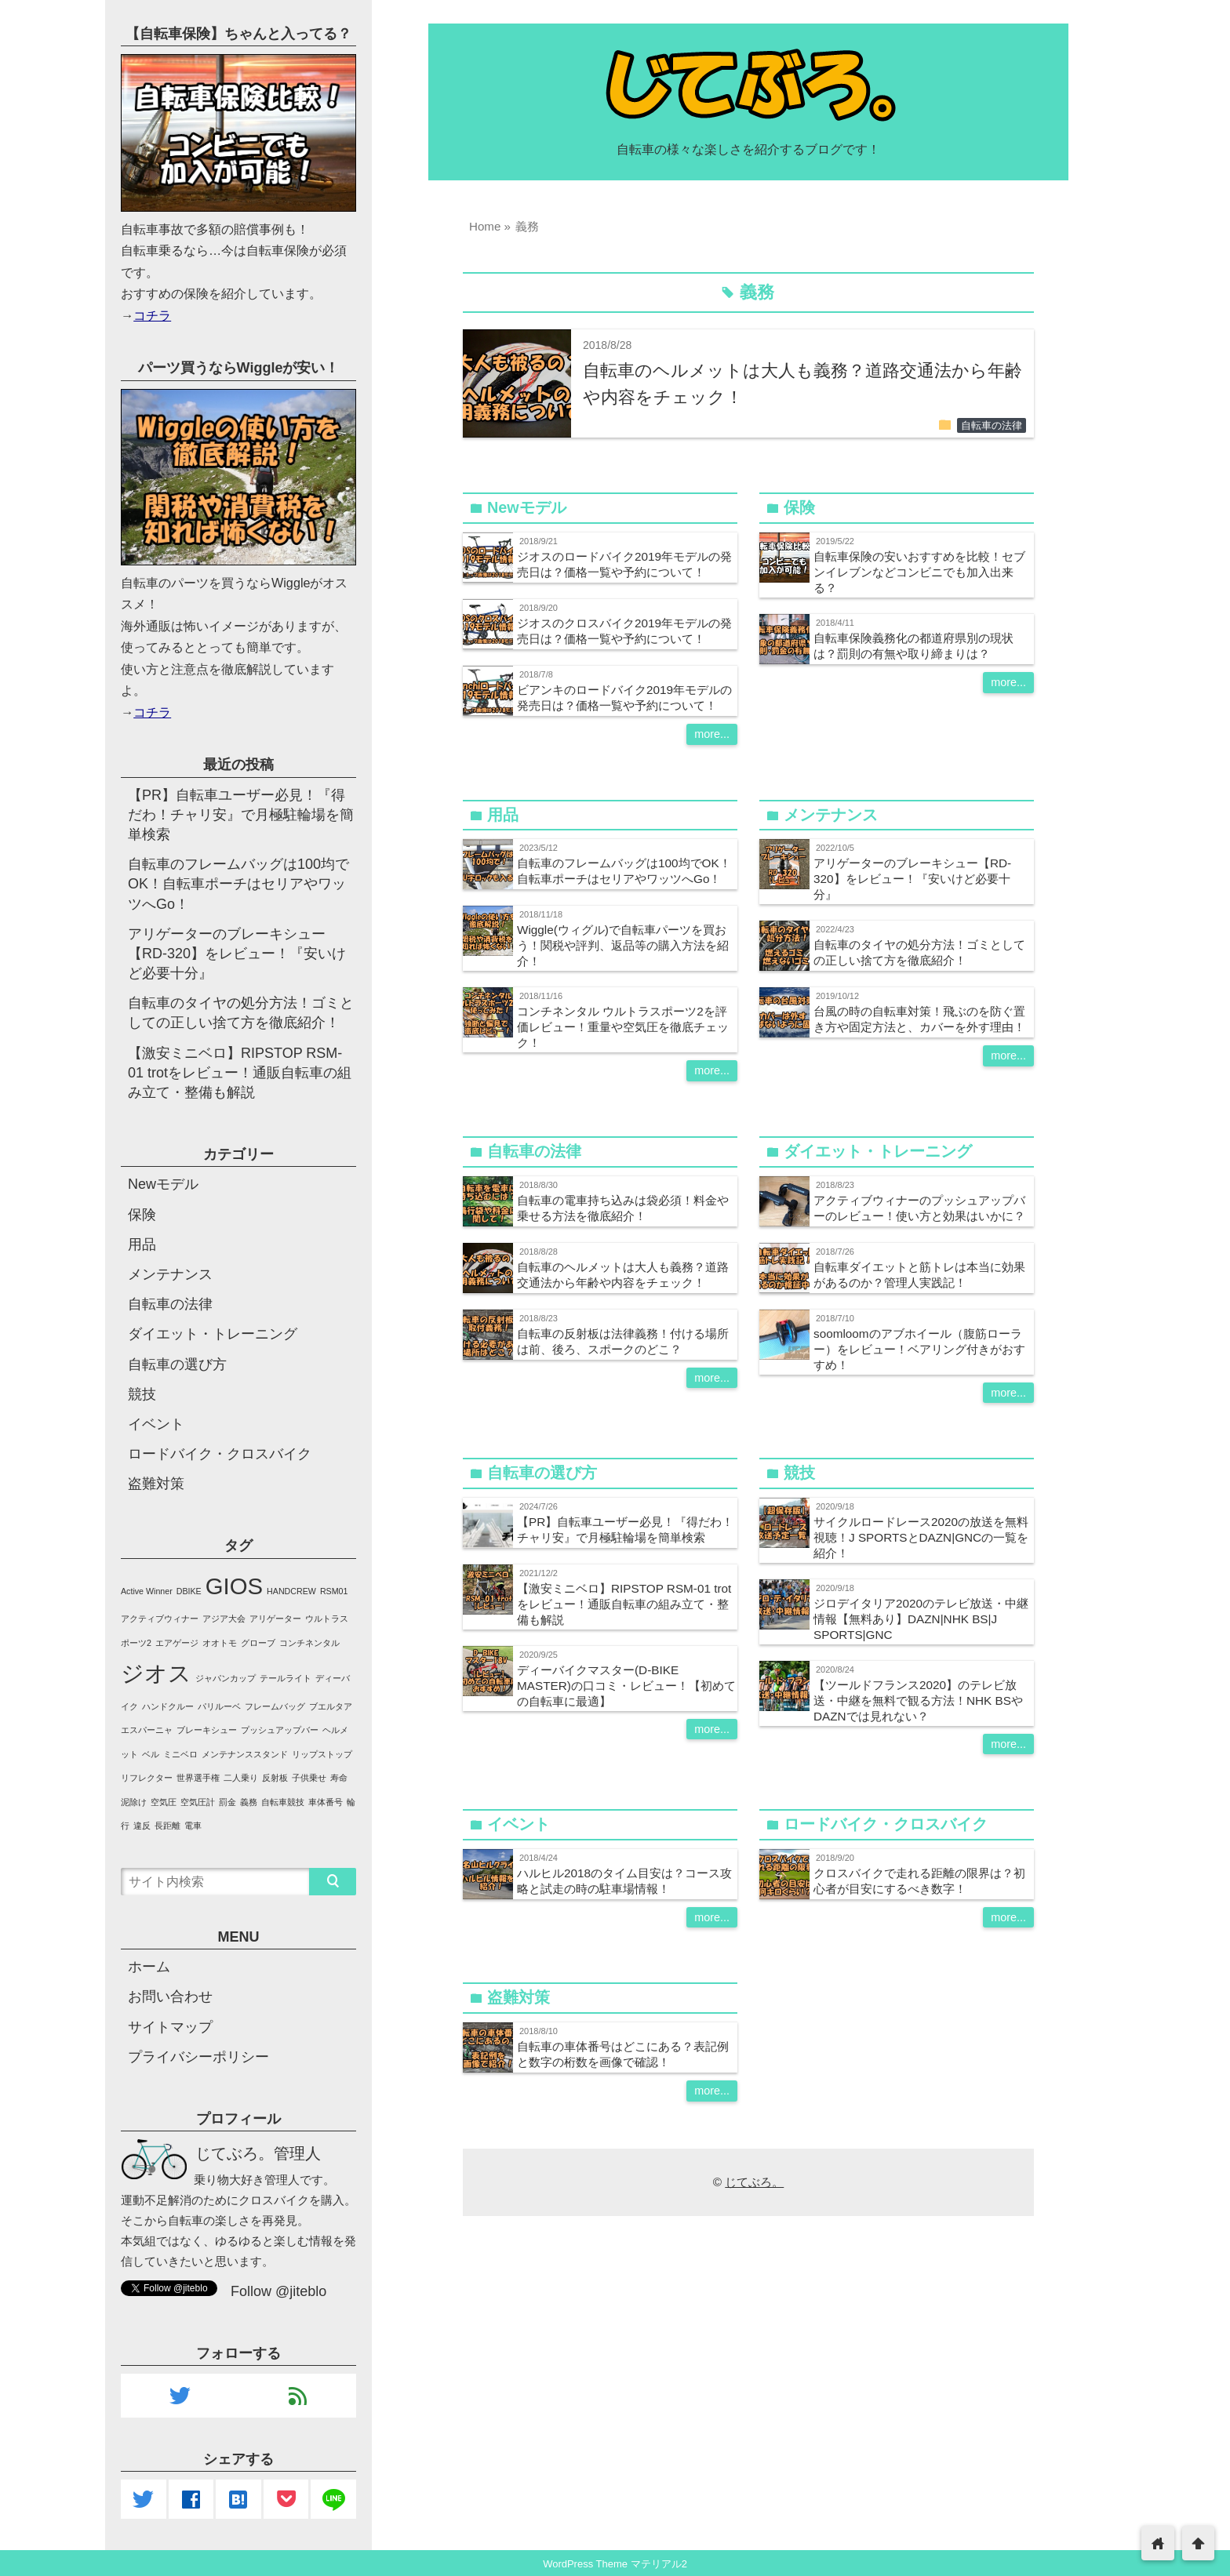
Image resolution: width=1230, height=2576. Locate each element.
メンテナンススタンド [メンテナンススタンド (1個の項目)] (245, 1754)
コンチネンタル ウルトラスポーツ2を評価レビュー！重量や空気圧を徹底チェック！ (623, 1027)
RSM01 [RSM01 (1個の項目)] (334, 1591)
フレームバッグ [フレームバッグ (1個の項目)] (275, 1706)
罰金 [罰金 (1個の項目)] (227, 1802)
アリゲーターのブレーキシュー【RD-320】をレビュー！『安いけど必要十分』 (912, 878)
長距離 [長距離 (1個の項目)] (167, 1825)
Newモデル (163, 1184)
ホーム (149, 1967)
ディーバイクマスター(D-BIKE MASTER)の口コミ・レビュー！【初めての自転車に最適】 (626, 1685)
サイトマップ (170, 2027)
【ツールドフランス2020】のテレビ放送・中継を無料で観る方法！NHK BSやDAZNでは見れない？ (918, 1700)
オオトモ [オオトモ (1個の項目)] (219, 1643)
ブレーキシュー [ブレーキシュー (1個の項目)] (206, 1730)
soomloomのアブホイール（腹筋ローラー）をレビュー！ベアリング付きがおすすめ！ (919, 1349)
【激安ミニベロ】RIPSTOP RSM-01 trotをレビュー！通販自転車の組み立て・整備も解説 (624, 1604)
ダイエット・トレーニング (212, 1334)
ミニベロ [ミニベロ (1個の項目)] (180, 1754)
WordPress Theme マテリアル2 (615, 2564)
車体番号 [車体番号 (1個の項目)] (325, 1802)
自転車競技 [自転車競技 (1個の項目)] (282, 1802)
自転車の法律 (991, 425)
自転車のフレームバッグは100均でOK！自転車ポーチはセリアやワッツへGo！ (238, 883)
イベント (156, 1424)
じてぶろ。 (754, 2182)
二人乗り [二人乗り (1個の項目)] (241, 1777)
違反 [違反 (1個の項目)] (142, 1825)
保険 (142, 1215)
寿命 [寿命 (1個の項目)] (339, 1777)
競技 (142, 1394)
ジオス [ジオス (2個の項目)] (156, 1673)
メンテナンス (170, 1274)
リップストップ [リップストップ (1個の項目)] (322, 1754)
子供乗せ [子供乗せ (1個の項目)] (309, 1777)
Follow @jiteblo (278, 2291)
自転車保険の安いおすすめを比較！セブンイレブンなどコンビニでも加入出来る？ (919, 572)
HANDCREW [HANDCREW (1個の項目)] (291, 1591)
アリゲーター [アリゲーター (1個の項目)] (275, 1618)
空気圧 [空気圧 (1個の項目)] (163, 1802)
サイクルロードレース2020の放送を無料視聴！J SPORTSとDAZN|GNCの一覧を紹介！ (920, 1537)
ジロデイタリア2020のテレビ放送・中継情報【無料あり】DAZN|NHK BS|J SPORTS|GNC (920, 1619)
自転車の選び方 (177, 1364)
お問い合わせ (170, 1996)
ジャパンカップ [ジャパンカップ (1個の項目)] (225, 1678)
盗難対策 (156, 1483)
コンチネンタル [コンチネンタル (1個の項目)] (309, 1643)
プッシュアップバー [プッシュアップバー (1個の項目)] (279, 1730)
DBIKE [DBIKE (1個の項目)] (189, 1591)
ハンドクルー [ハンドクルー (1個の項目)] (168, 1706)
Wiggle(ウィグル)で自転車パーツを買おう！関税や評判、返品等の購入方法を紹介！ (623, 945)
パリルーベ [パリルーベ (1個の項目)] (219, 1706)
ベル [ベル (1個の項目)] (150, 1754)
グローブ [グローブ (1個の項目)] (258, 1643)
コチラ (152, 315)
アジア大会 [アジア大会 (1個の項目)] (224, 1618)
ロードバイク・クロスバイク (219, 1454)
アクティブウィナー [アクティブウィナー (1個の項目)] (159, 1618)
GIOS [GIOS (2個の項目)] (234, 1586)
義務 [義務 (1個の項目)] (248, 1802)
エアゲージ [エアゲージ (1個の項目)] (176, 1643)
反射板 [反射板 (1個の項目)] (275, 1777)
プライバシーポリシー (198, 2057)
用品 (142, 1244)
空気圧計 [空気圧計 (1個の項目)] (197, 1802)
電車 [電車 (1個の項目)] (193, 1825)
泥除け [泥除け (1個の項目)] (134, 1802)
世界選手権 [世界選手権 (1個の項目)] (198, 1777)
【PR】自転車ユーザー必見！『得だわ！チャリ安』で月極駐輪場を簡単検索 (241, 814)
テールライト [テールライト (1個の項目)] (285, 1678)
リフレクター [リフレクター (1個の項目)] (147, 1777)
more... (712, 734)
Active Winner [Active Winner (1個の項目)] (147, 1591)
